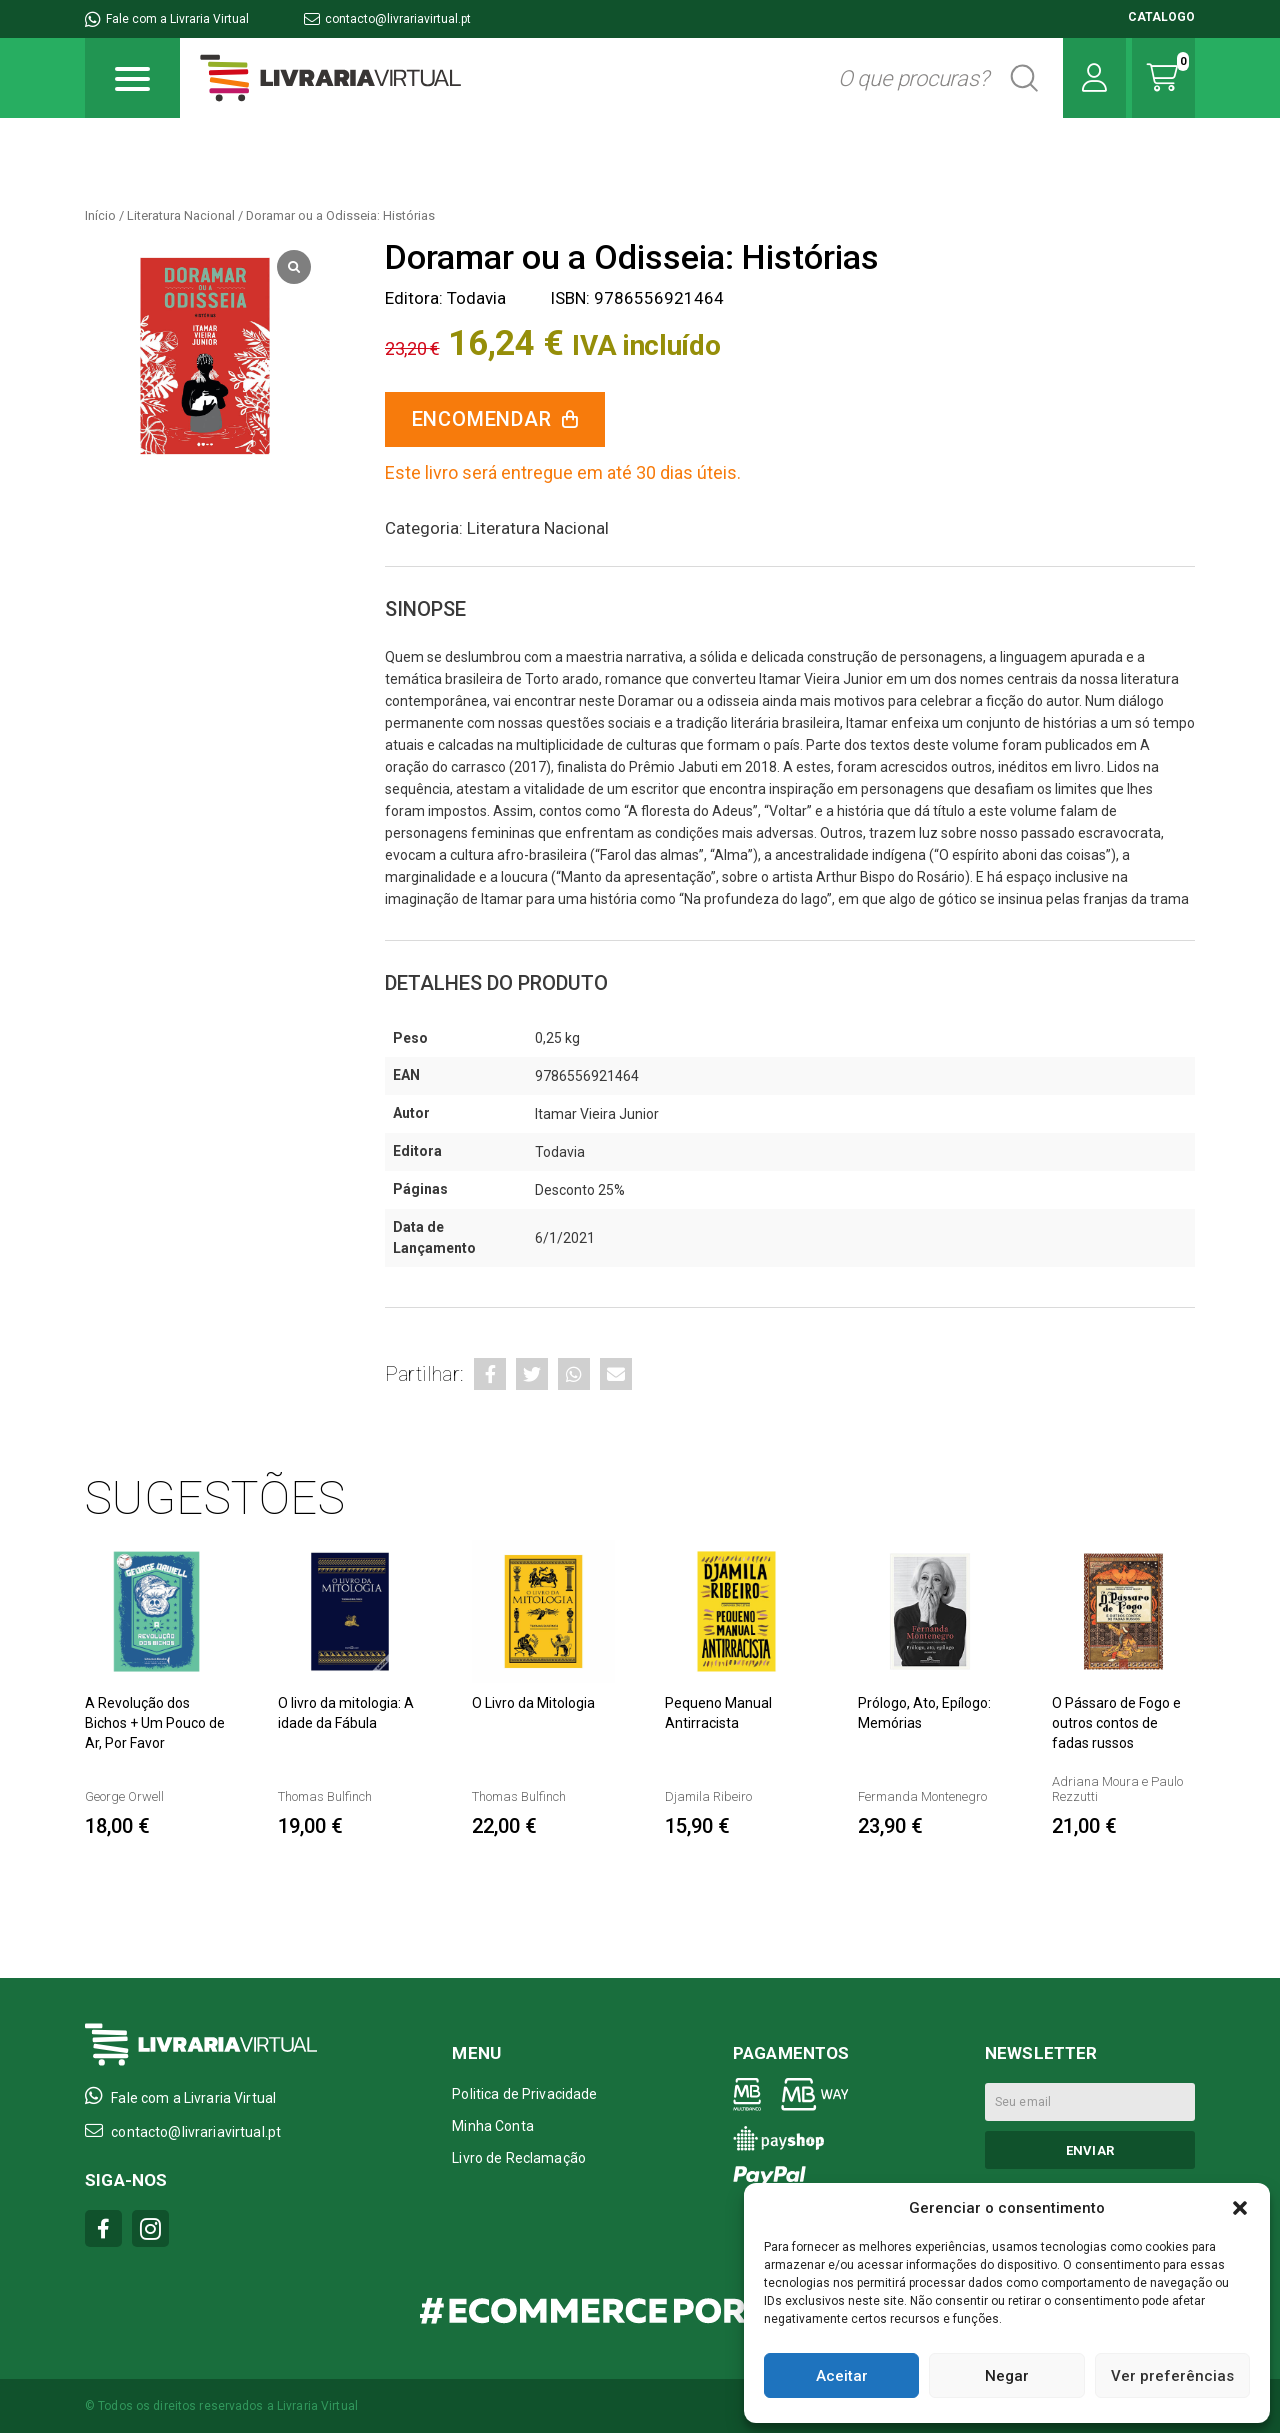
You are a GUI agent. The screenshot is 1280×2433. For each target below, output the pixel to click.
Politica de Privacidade (524, 2094)
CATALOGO (1161, 17)
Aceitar (842, 2376)
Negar (1007, 2376)
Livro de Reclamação (519, 2158)
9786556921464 (587, 1076)
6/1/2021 (565, 1238)
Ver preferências (1172, 2376)
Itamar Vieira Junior (597, 1114)
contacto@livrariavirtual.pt (387, 19)
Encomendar (482, 419)
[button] (1240, 2208)
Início (100, 215)
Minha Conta (493, 2126)
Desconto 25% (580, 1190)
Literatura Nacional (181, 215)
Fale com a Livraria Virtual (167, 19)
